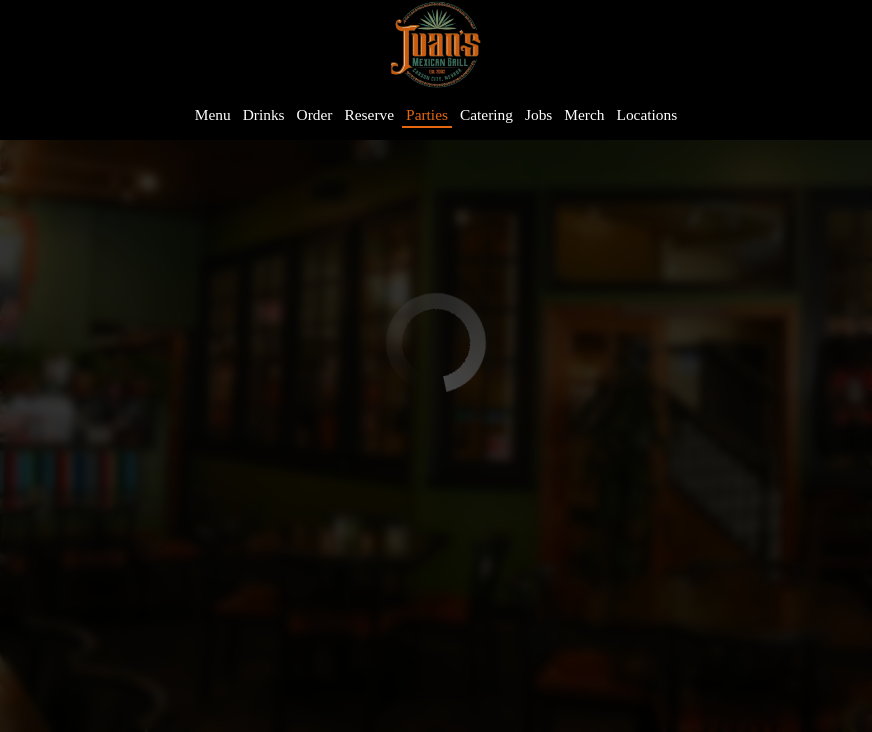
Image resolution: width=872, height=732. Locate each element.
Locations (647, 114)
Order (315, 114)
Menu (213, 114)
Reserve (370, 114)
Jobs (538, 114)
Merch (584, 114)
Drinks (264, 114)
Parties (427, 114)
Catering (486, 114)
